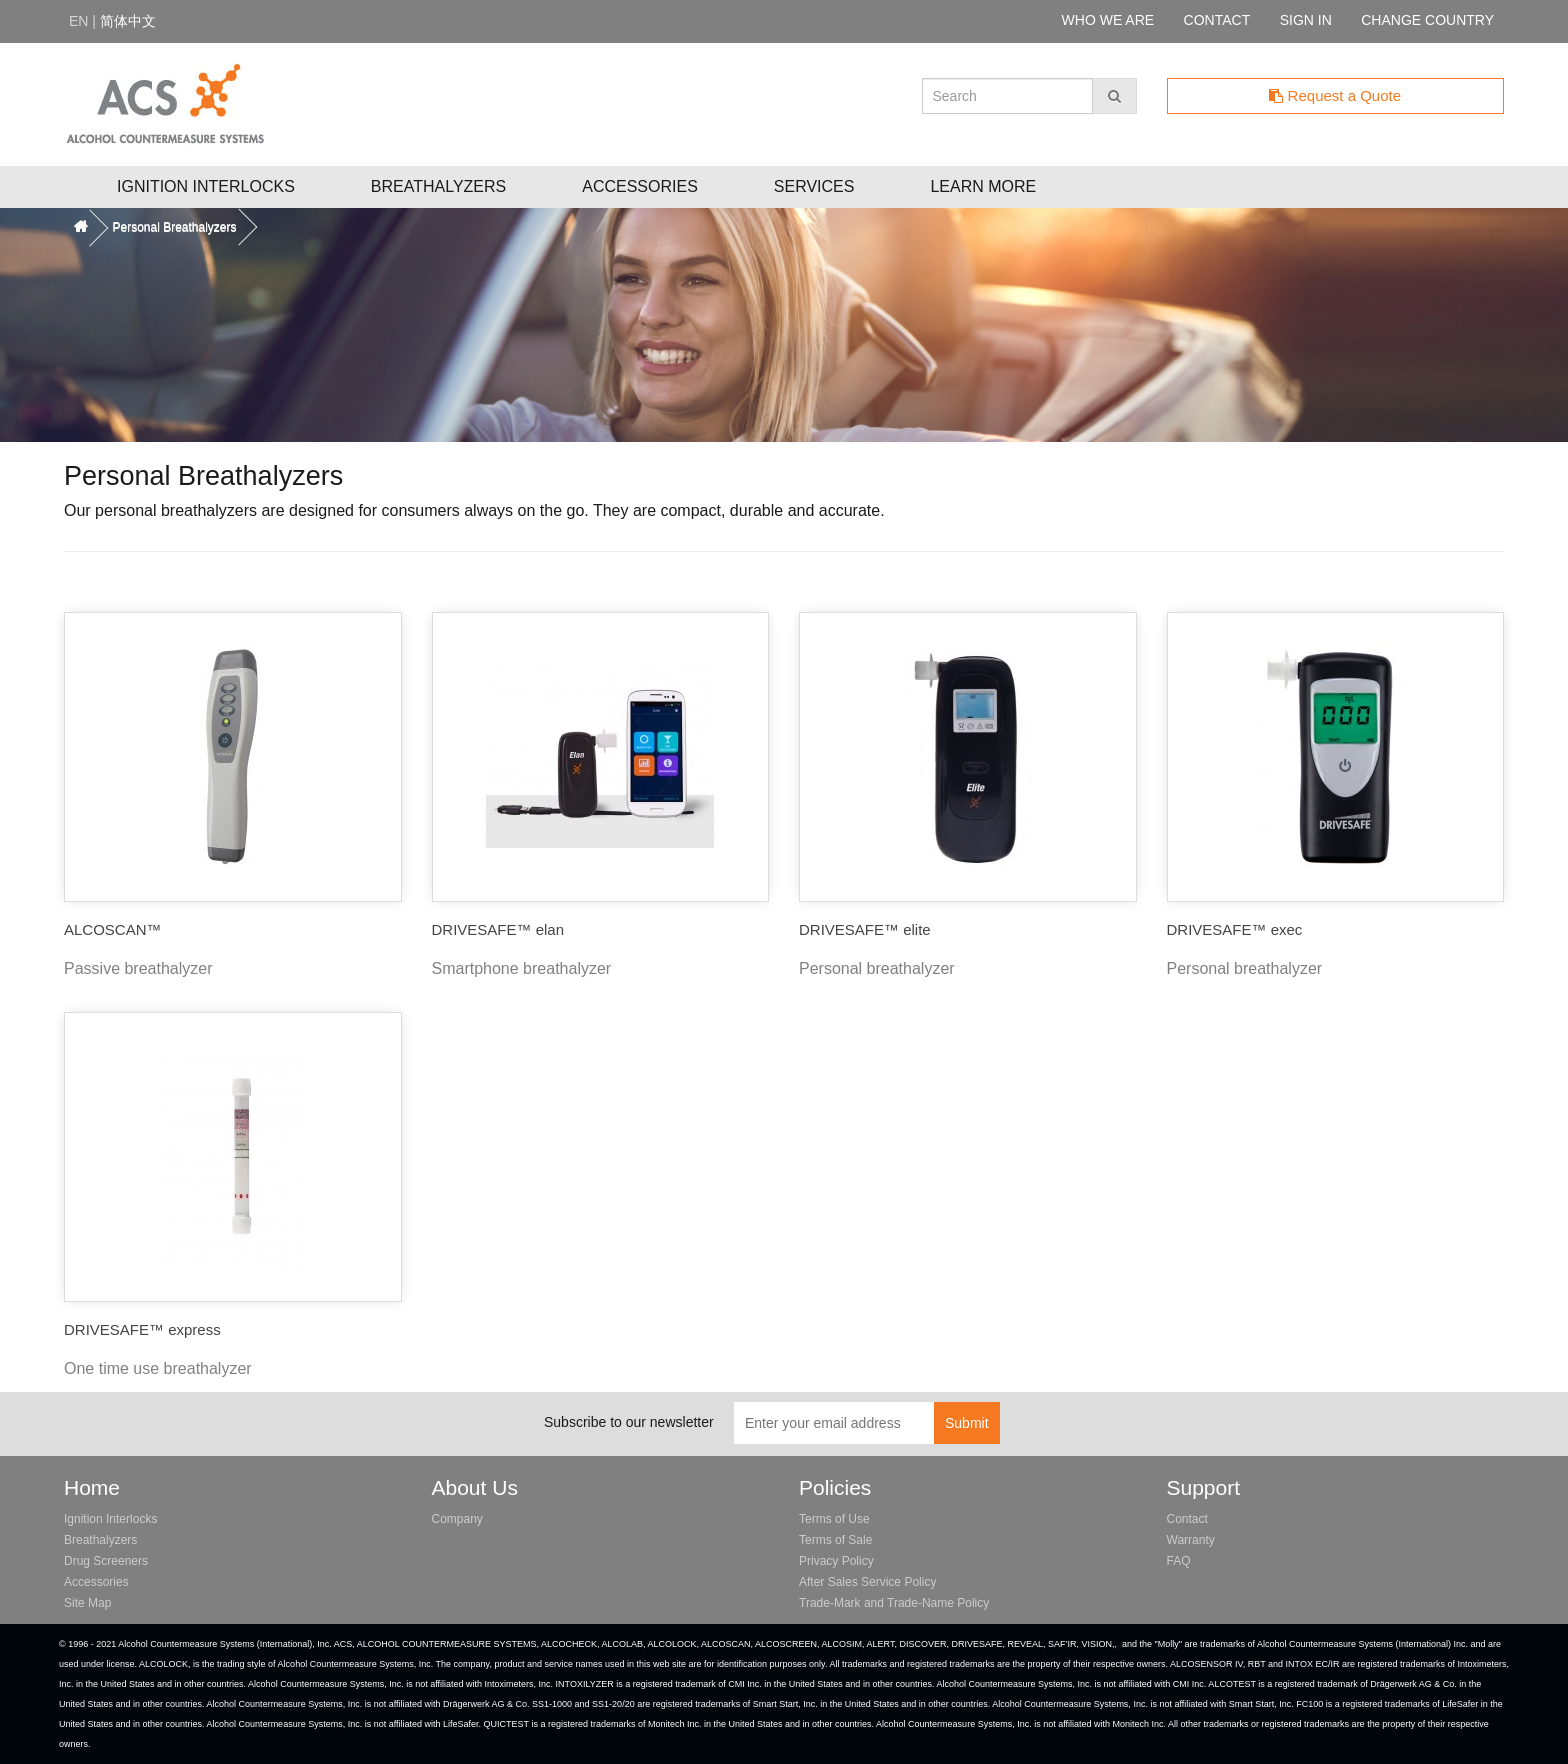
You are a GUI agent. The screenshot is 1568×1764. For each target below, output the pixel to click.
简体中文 (128, 21)
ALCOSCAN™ (113, 929)
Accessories (640, 186)
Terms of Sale (835, 1540)
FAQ (1179, 1561)
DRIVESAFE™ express (142, 1329)
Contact (1187, 1519)
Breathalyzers (438, 186)
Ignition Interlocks (206, 186)
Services (814, 186)
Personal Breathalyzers (174, 227)
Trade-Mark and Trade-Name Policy (894, 1603)
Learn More (983, 186)
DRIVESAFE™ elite (865, 929)
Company (457, 1519)
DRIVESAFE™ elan (498, 929)
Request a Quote (1335, 95)
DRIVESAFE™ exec (1235, 929)
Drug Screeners (106, 1561)
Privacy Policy (836, 1561)
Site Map (87, 1603)
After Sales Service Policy (867, 1582)
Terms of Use (834, 1519)
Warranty (1191, 1540)
